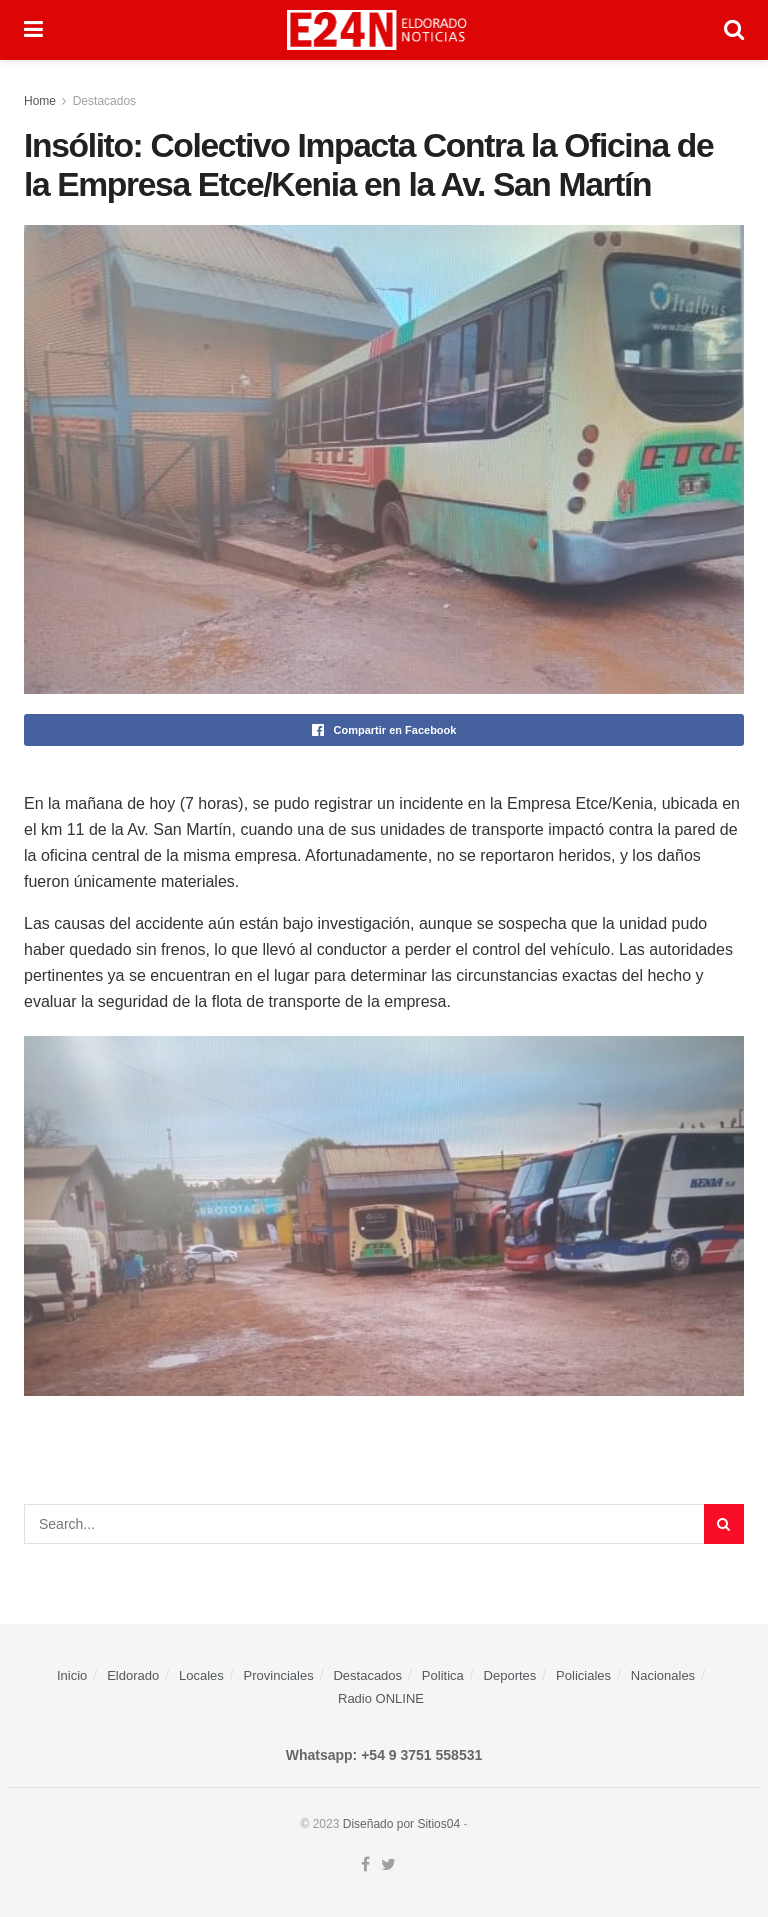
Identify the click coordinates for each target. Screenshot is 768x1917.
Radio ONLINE (381, 1698)
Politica (443, 1675)
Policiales (583, 1675)
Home (40, 101)
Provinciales (279, 1675)
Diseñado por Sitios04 (401, 1824)
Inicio (72, 1675)
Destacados (104, 101)
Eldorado (133, 1675)
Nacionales (663, 1675)
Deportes (510, 1675)
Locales (201, 1675)
